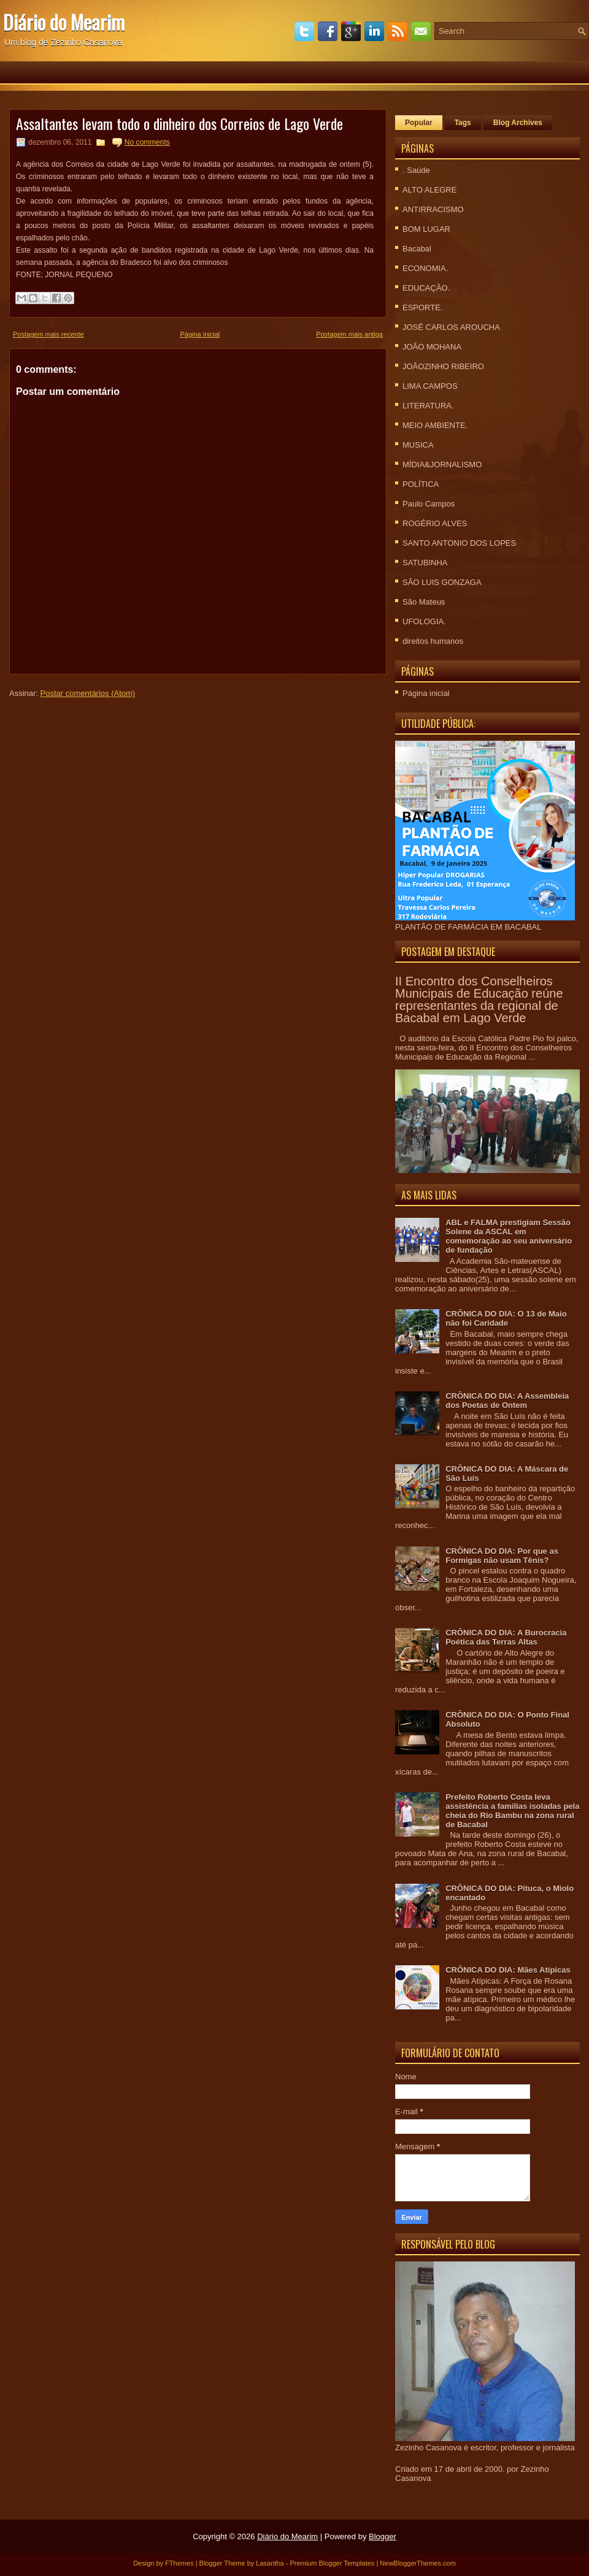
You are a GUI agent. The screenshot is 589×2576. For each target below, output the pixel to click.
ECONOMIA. (425, 268)
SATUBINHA (424, 562)
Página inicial (200, 334)
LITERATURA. (428, 405)
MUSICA (418, 444)
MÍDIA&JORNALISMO (442, 464)
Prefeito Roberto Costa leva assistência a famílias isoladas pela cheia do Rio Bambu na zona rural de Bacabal (512, 1810)
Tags (463, 122)
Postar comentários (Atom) (88, 693)
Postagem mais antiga (349, 334)
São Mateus (423, 601)
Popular (419, 122)
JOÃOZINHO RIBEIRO (443, 366)
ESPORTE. (422, 307)
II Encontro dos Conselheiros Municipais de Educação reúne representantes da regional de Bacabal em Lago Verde (479, 999)
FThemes (179, 2563)
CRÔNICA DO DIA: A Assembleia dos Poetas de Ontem (507, 1400)
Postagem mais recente (48, 334)
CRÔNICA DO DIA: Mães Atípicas (507, 1969)
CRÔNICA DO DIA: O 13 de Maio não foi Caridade (505, 1318)
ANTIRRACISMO (433, 209)
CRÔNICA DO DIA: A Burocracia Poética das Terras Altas (505, 1637)
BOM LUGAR (426, 229)
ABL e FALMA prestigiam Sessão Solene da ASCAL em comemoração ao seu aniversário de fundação (508, 1236)
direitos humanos (432, 641)
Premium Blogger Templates (332, 2563)
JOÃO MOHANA (431, 346)
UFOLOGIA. (424, 621)
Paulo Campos (428, 503)
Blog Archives (517, 122)
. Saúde (416, 170)
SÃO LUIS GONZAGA (442, 582)
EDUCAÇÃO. (426, 287)
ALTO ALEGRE (429, 189)
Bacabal (416, 248)
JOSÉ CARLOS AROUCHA (451, 327)
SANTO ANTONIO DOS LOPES (459, 543)
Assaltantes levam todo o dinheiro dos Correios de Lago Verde (179, 123)
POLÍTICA (420, 484)
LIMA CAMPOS (430, 386)
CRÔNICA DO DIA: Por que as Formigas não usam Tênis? (501, 1555)
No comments (147, 142)
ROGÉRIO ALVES (434, 523)
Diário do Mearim (64, 21)
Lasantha (269, 2563)
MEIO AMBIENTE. (435, 425)
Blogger (382, 2536)
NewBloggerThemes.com (418, 2563)
